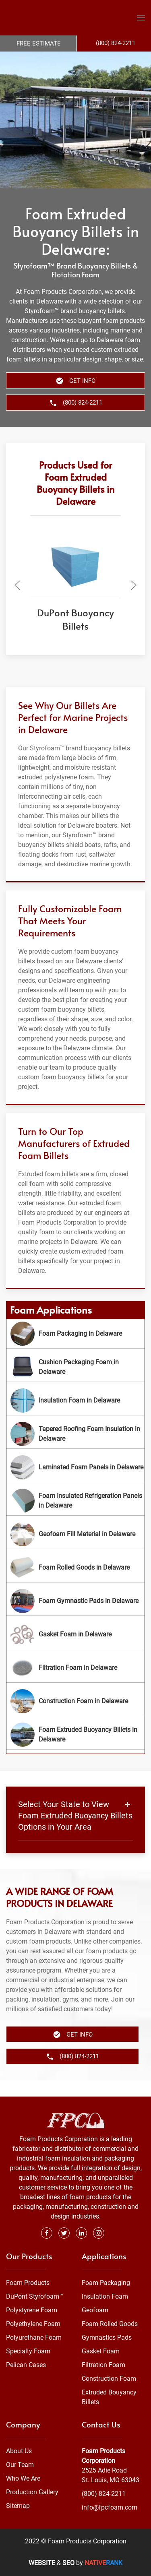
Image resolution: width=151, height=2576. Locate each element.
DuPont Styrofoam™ (34, 2296)
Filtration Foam (103, 2365)
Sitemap (18, 2506)
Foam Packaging (106, 2283)
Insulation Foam (105, 2296)
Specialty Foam (28, 2351)
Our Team (20, 2465)
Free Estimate (39, 43)
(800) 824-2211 (104, 2494)
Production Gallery (32, 2492)
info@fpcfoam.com (109, 2507)
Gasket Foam (101, 2351)
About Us (19, 2451)
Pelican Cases (26, 2365)
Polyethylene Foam (33, 2324)
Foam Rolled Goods (110, 2324)
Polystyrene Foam (31, 2310)
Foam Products (28, 2283)
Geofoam (95, 2310)
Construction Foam (109, 2378)
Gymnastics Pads (107, 2337)
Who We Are (23, 2478)
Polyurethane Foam (34, 2337)
